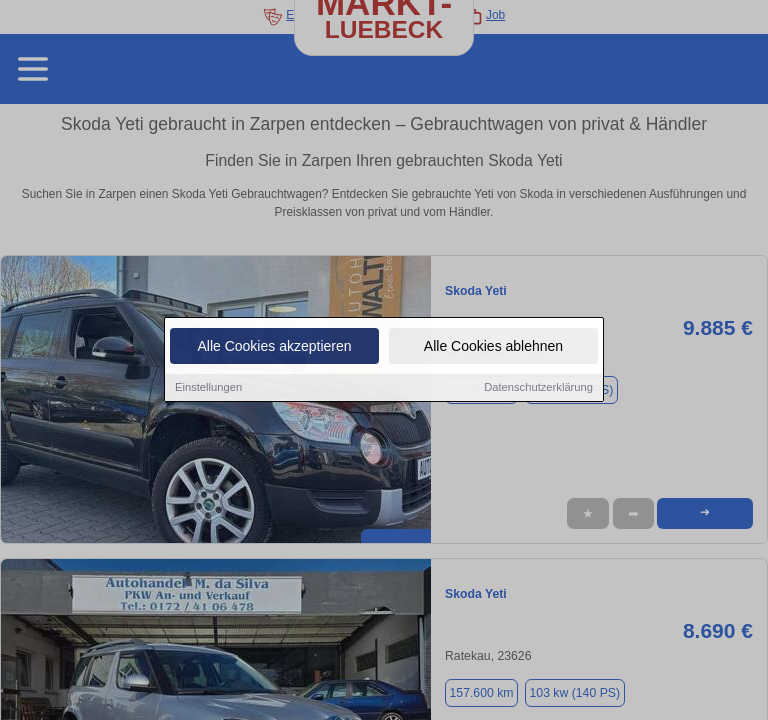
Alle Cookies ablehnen (493, 347)
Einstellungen (208, 388)
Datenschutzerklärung (538, 388)
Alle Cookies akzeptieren (274, 347)
